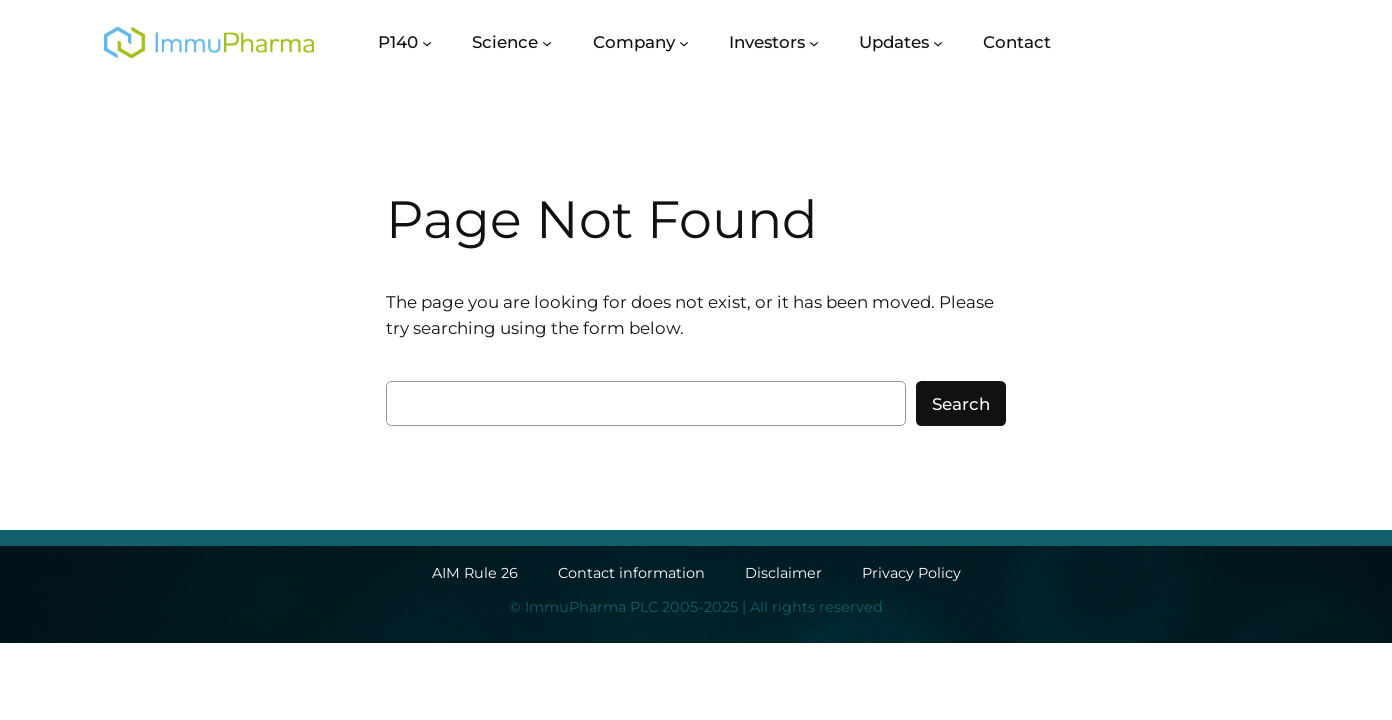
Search (961, 404)
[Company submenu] (684, 42)
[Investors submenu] (814, 42)
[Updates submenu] (938, 42)
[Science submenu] (547, 42)
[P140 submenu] (427, 42)
